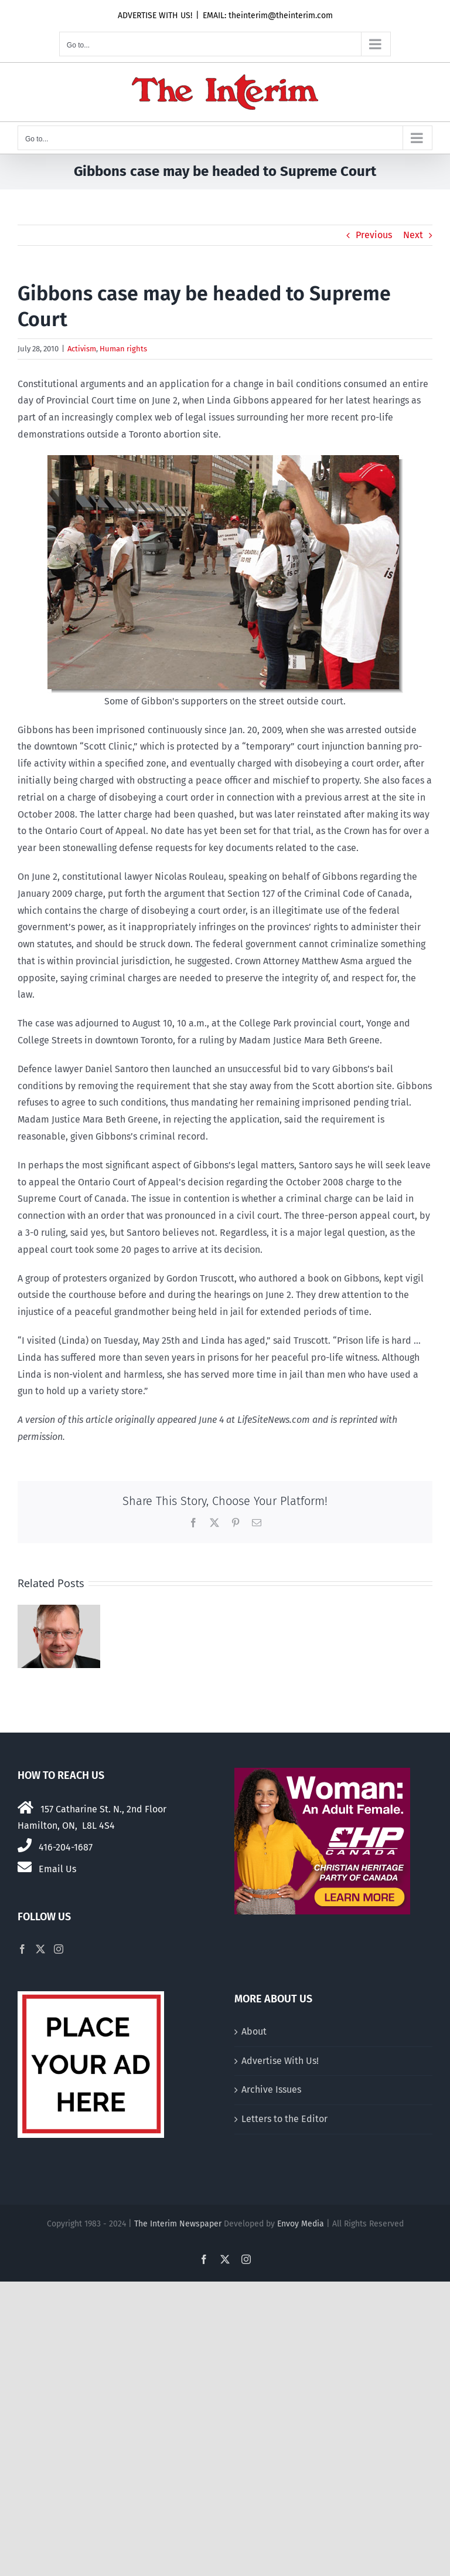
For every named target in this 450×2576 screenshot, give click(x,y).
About (254, 2031)
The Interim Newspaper (177, 2224)
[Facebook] (22, 1949)
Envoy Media (300, 2224)
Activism (81, 348)
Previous (374, 234)
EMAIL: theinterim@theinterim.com (268, 16)
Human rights (123, 348)
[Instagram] (58, 1949)
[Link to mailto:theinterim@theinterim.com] (25, 1867)
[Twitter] (40, 1949)
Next (413, 234)
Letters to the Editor (284, 2118)
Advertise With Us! (280, 2060)
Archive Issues (271, 2089)
